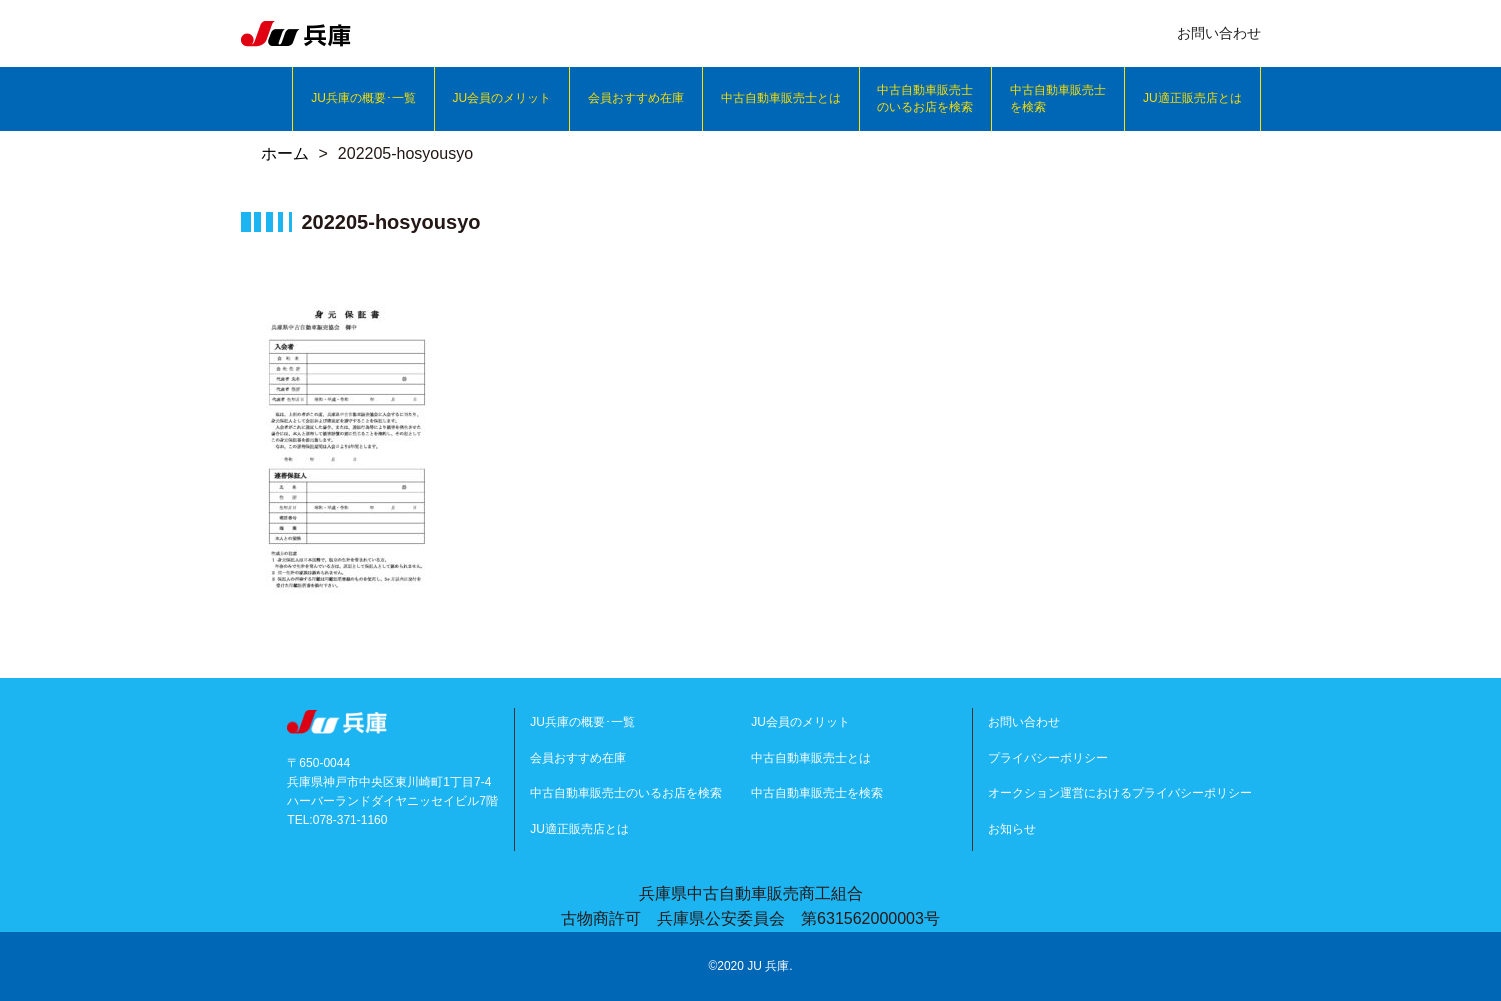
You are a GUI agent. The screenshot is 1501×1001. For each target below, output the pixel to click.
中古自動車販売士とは (781, 98)
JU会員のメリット (502, 98)
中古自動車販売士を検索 (1058, 98)
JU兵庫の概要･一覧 (363, 98)
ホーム (285, 153)
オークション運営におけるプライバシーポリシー (1120, 793)
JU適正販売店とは (1192, 98)
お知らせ (1012, 829)
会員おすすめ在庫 (636, 98)
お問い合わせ (1024, 722)
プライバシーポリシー (1048, 758)
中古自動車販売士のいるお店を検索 (925, 98)
